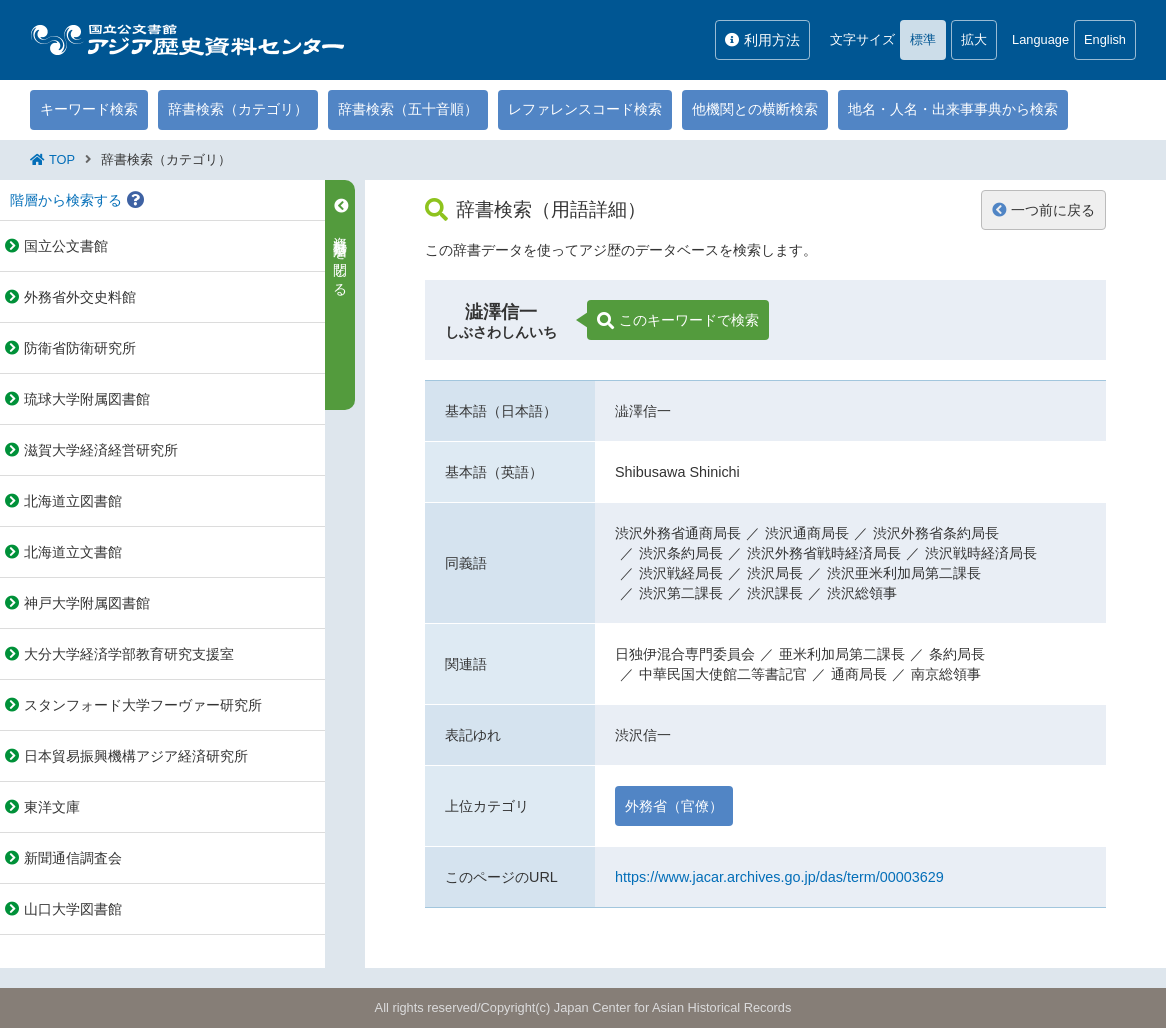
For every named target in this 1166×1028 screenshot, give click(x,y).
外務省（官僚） (674, 806)
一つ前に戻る (1043, 210)
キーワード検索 (89, 109)
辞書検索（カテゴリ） (238, 109)
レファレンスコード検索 (585, 109)
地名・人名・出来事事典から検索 (953, 109)
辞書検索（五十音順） (408, 109)
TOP (62, 159)
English (1105, 39)
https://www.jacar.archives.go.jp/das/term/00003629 (779, 877)
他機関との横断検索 (755, 109)
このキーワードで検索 (678, 321)
